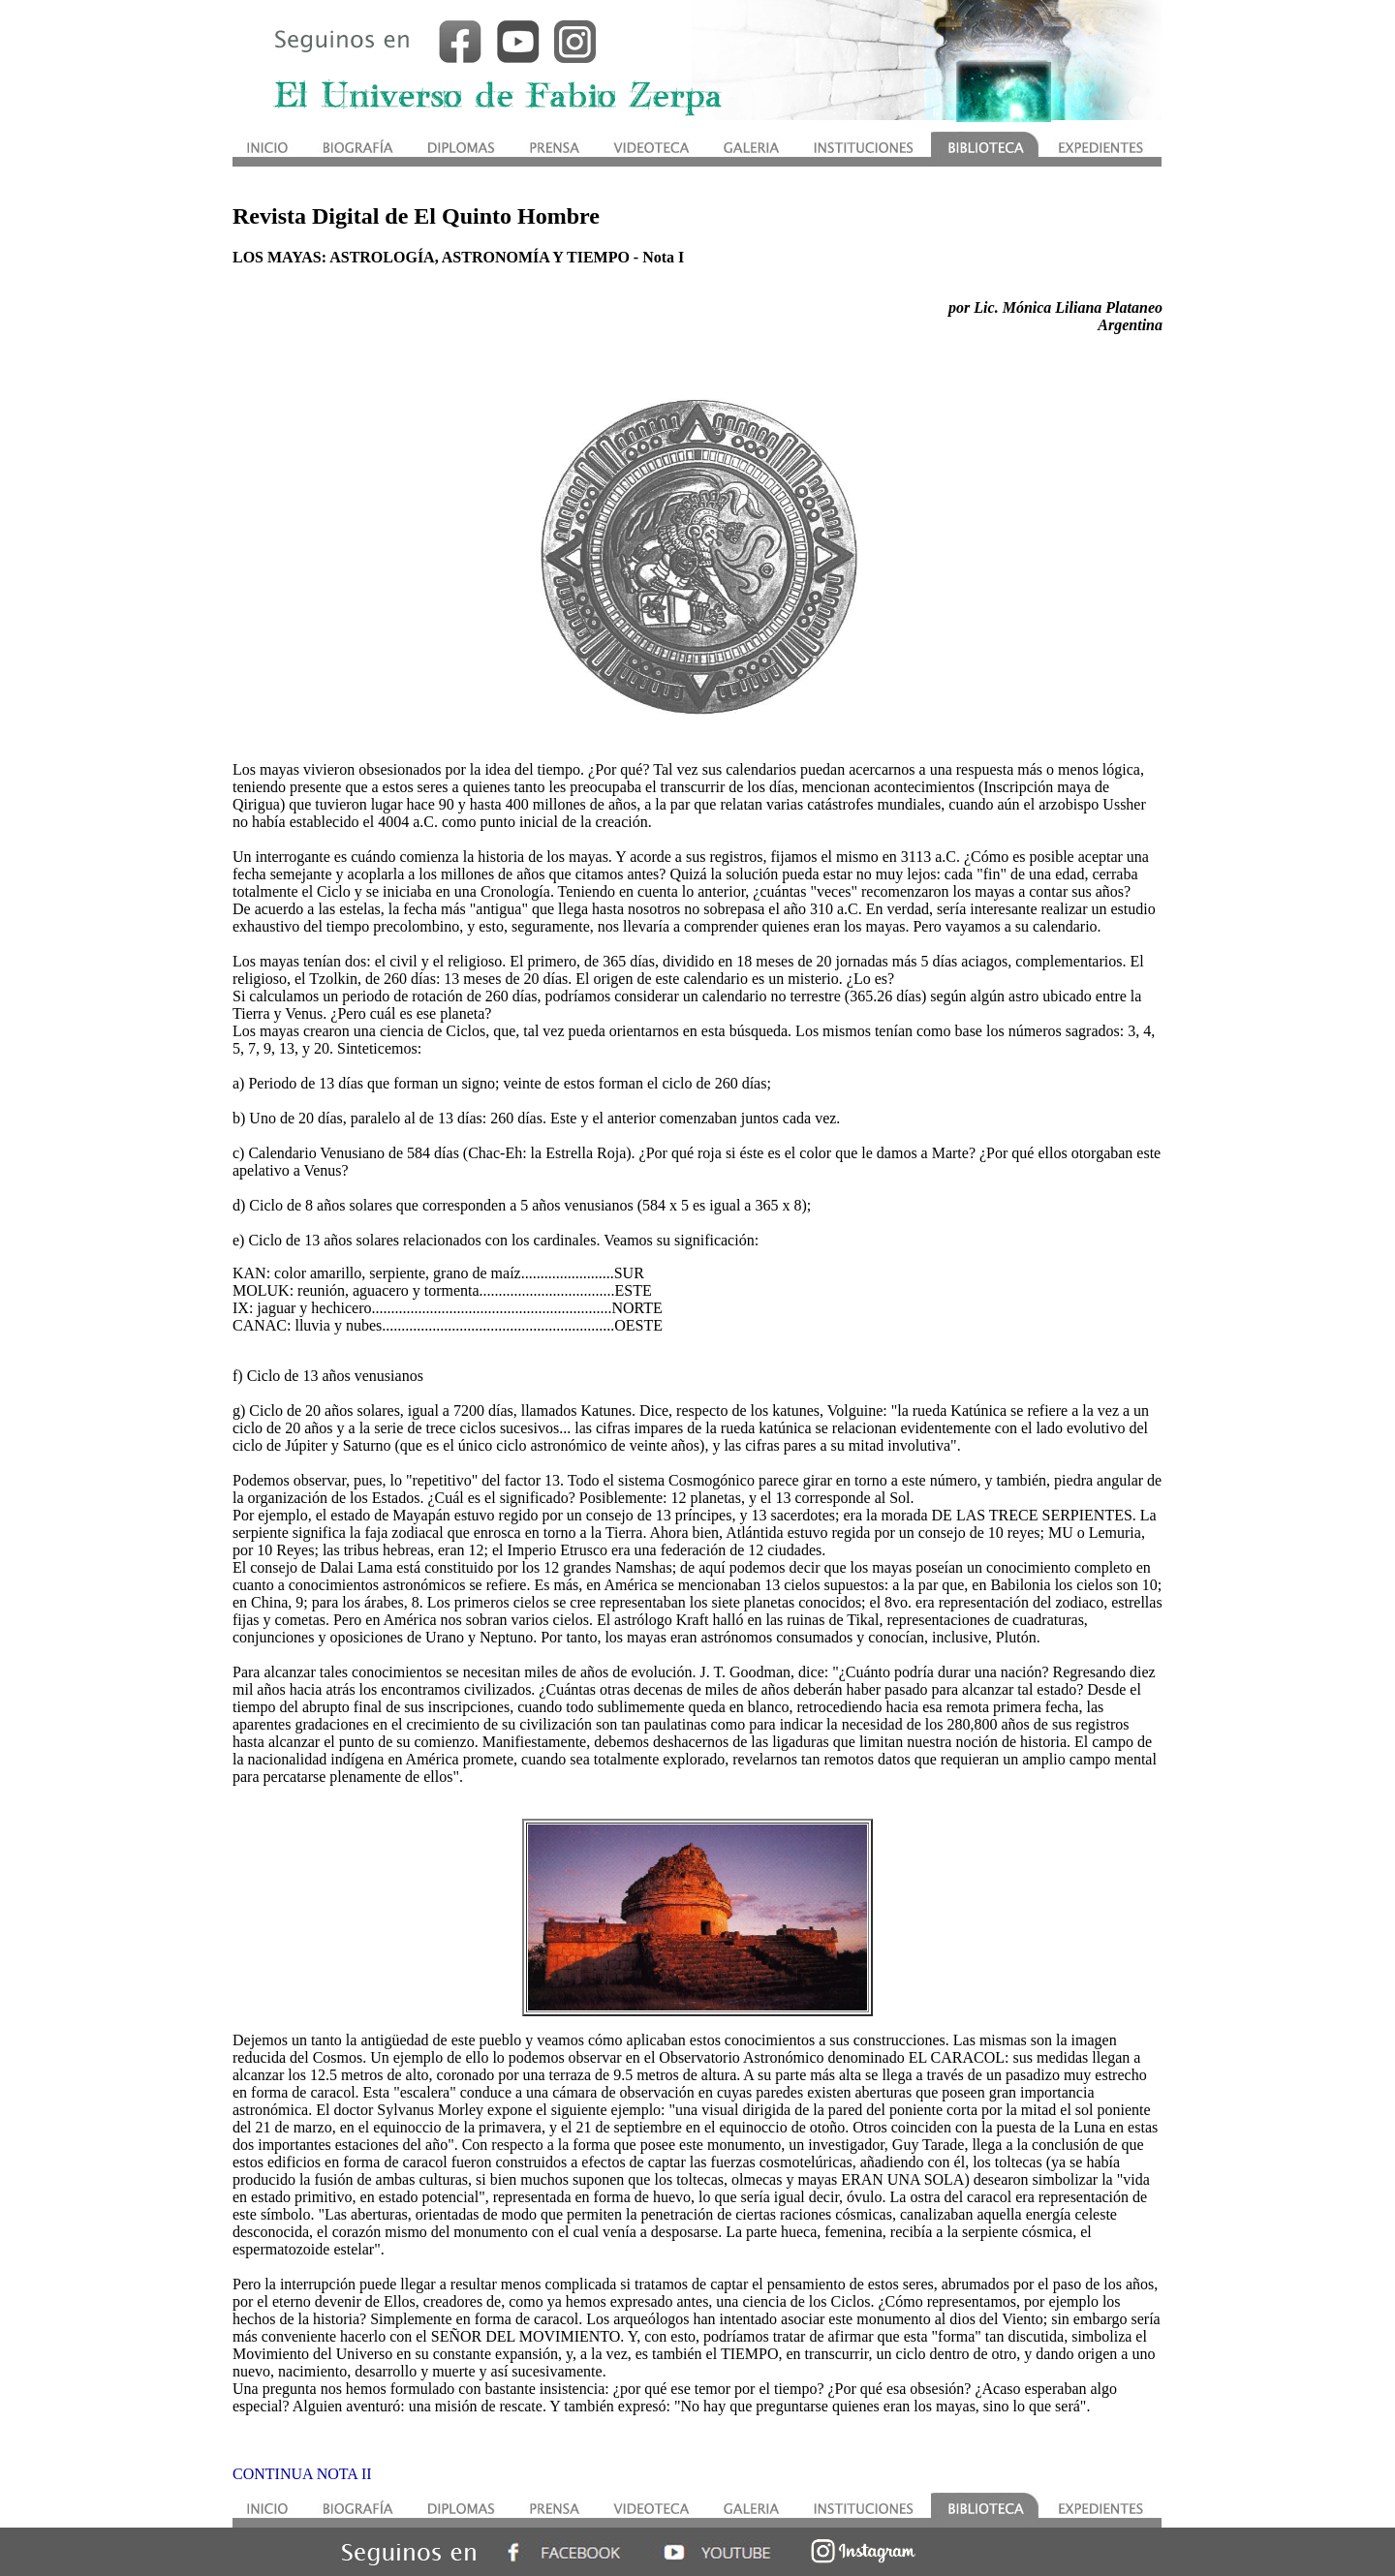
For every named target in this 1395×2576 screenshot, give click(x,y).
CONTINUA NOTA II (302, 2474)
